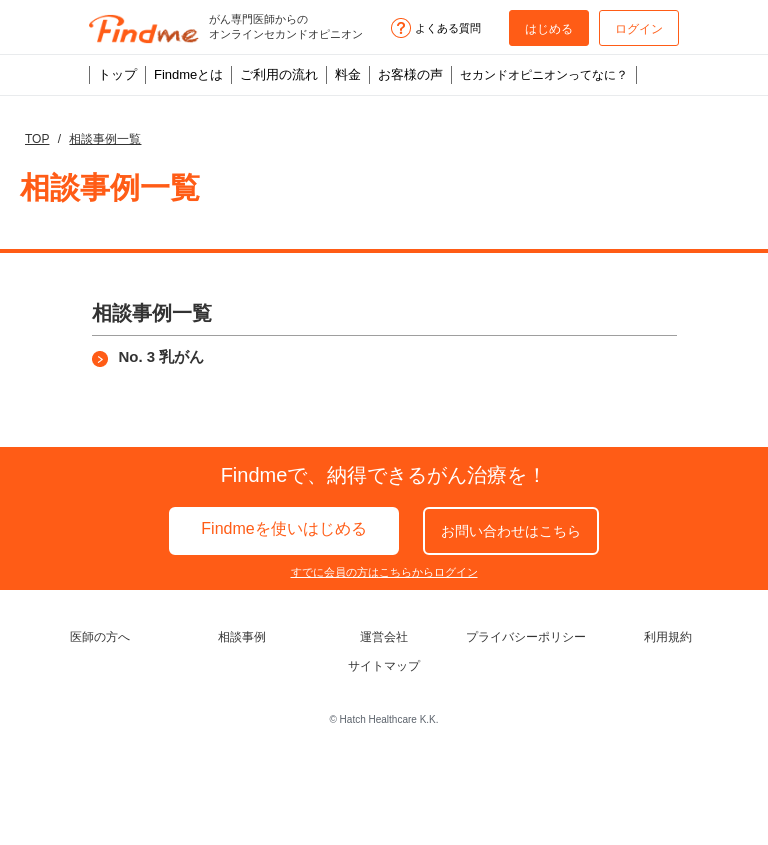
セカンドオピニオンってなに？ (544, 75)
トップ (117, 74)
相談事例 (242, 637)
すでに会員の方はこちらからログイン (384, 572)
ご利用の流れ (279, 74)
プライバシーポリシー (526, 637)
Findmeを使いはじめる (283, 528)
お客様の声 (410, 74)
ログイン (639, 29)
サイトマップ (384, 666)
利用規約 (668, 637)
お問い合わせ (511, 531)
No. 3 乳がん (162, 356)
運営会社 (384, 637)
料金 (348, 74)
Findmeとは (188, 74)
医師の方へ (100, 637)
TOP (37, 139)
